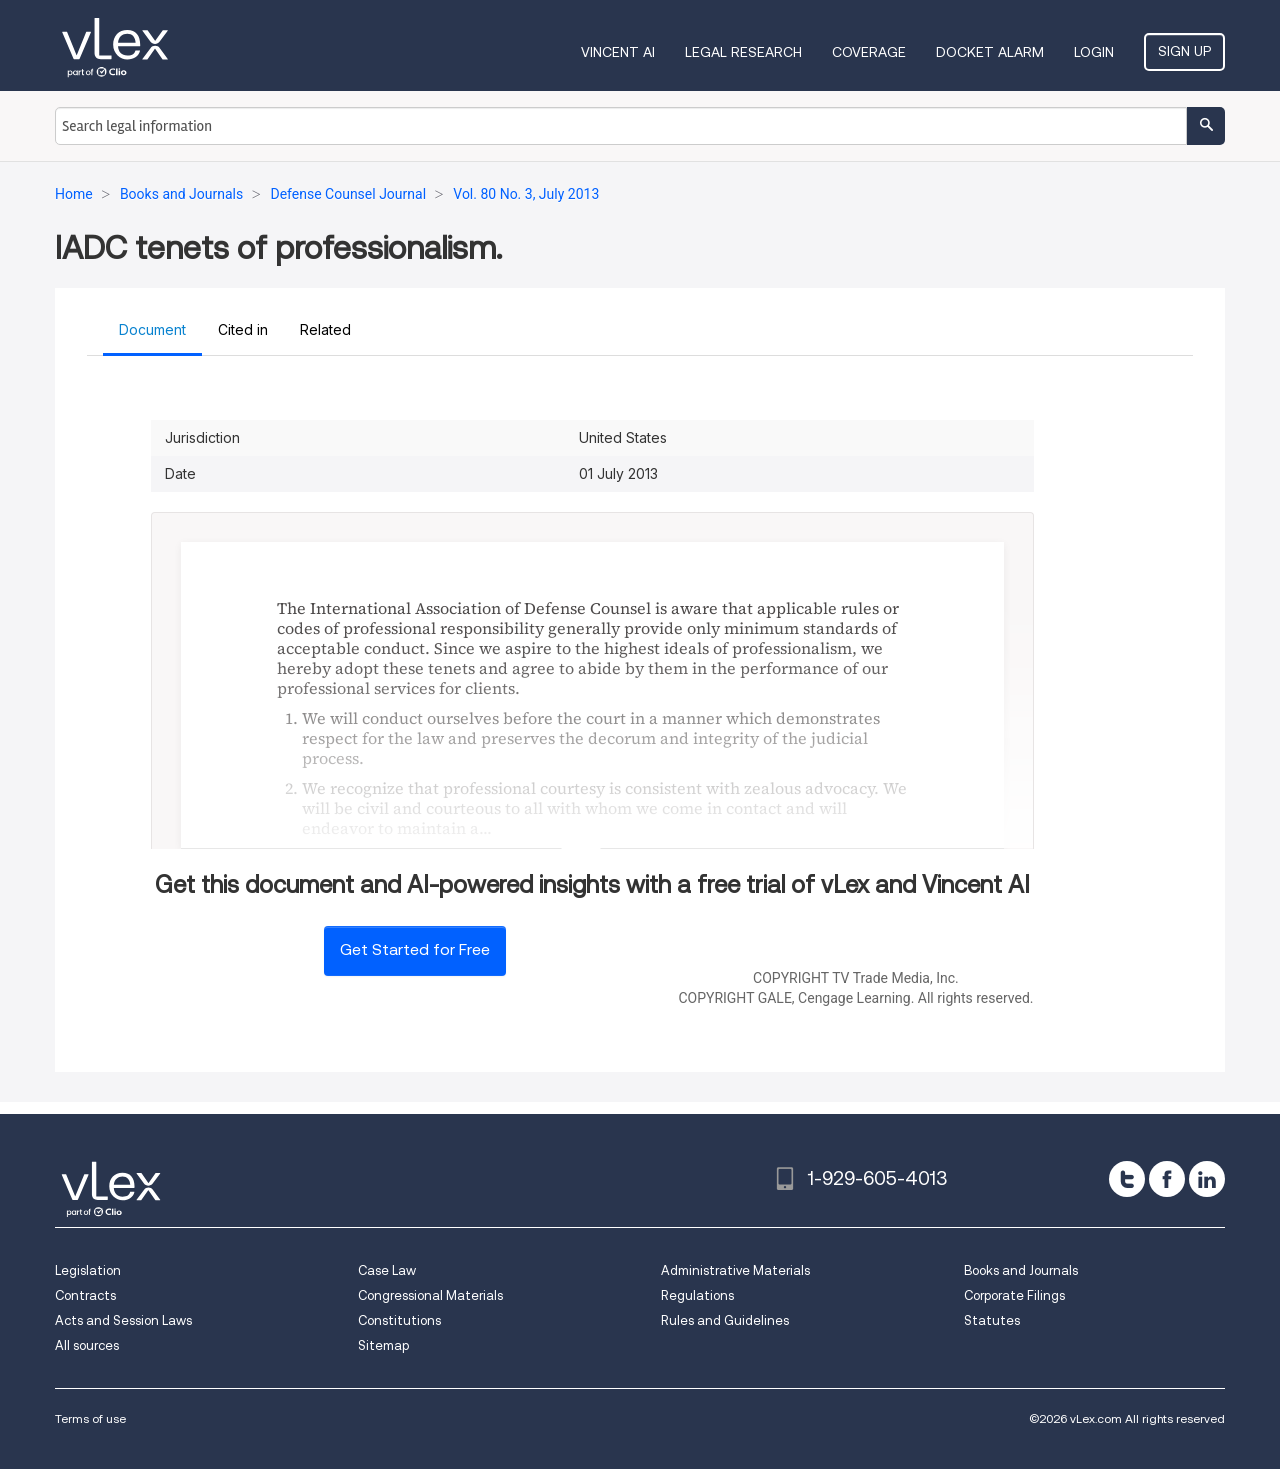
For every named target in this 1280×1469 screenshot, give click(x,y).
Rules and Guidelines (725, 1320)
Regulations (697, 1295)
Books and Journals (1021, 1270)
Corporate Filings (1014, 1295)
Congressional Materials (430, 1295)
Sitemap (383, 1345)
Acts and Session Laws (123, 1320)
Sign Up (1184, 51)
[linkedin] (1207, 1179)
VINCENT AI (618, 52)
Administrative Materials (735, 1270)
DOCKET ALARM (990, 52)
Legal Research (743, 52)
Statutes (992, 1320)
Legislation (88, 1270)
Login (1094, 52)
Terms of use (90, 1418)
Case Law (387, 1270)
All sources (87, 1345)
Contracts (85, 1295)
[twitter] (1127, 1179)
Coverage (869, 52)
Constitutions (399, 1320)
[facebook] (1167, 1179)
